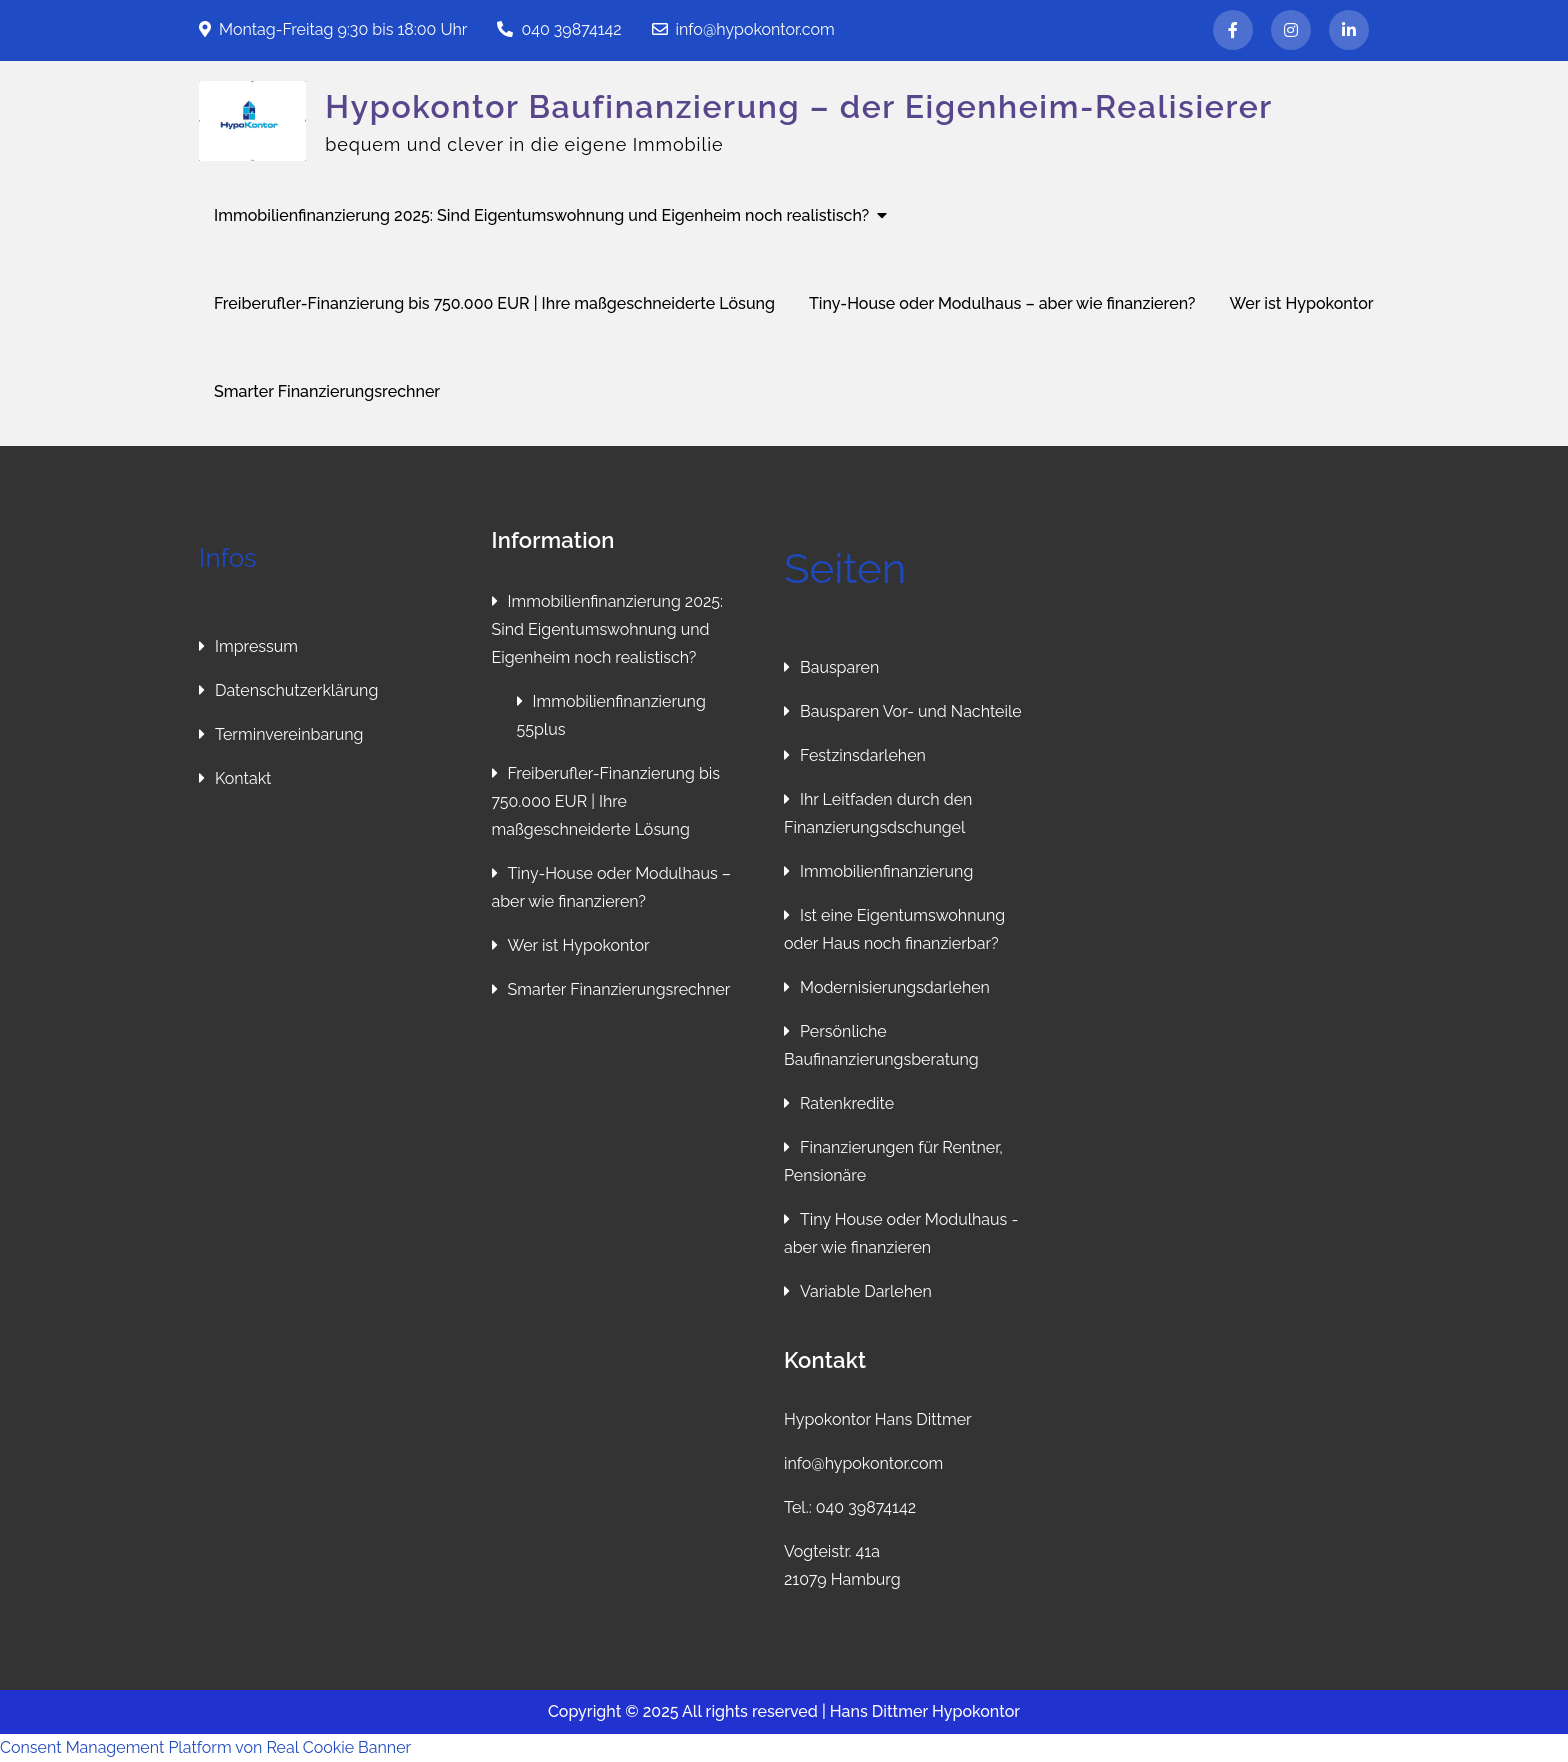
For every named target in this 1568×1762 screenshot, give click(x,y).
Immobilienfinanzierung (886, 871)
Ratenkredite (847, 1103)
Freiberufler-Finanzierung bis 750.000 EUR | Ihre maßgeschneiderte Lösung (494, 303)
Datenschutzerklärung (296, 690)
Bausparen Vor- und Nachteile (911, 711)
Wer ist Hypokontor (1302, 303)
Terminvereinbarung (289, 734)
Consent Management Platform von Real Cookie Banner (205, 1747)
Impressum (256, 646)
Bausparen (839, 667)
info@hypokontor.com (743, 29)
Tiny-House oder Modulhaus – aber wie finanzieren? (1002, 303)
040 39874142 (559, 29)
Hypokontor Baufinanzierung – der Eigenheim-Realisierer (799, 106)
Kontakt (243, 778)
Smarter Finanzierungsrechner (327, 391)
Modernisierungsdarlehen (895, 987)
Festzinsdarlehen (863, 755)
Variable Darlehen (866, 1291)
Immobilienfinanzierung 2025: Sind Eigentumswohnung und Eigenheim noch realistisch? (541, 215)
